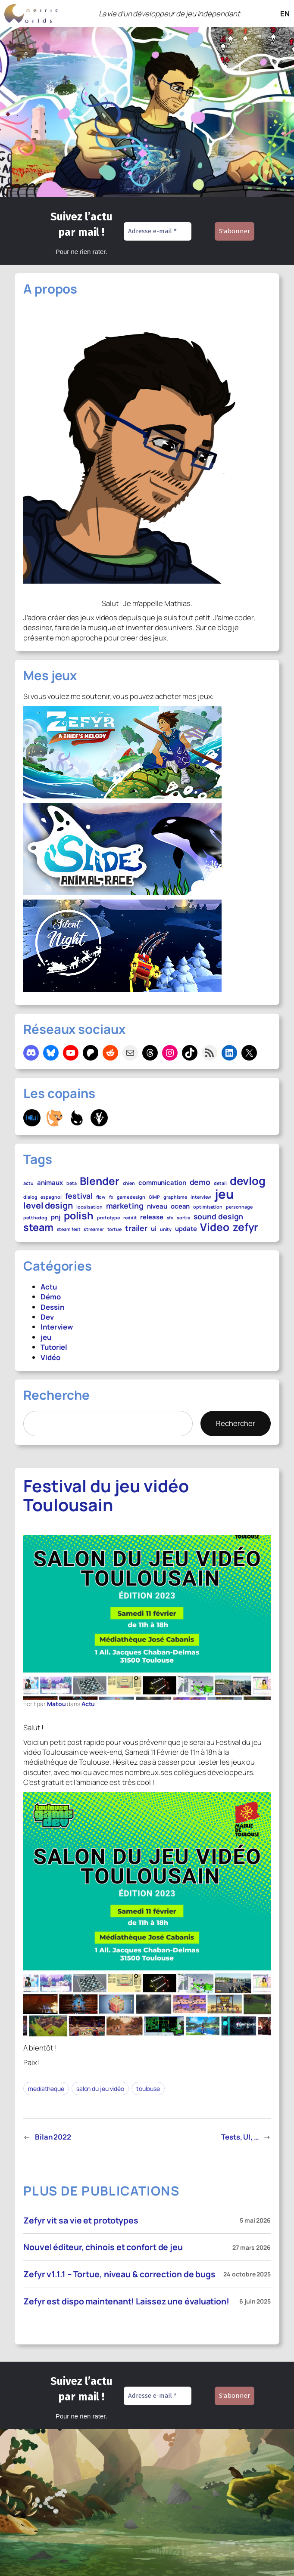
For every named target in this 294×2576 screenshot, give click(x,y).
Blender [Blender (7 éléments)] (99, 1181)
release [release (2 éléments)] (151, 1216)
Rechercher (235, 1423)
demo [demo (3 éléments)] (200, 1182)
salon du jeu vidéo (100, 2088)
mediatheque (46, 2088)
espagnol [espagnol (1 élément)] (51, 1197)
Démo (51, 1297)
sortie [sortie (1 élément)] (183, 1218)
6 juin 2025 (255, 2301)
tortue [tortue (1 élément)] (114, 1229)
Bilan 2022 (53, 2137)
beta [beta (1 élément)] (71, 1183)
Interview (57, 1327)
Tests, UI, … (240, 2137)
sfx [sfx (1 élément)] (170, 1218)
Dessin (52, 1307)
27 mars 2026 (251, 2247)
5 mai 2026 (255, 2220)
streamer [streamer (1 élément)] (93, 1229)
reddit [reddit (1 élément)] (130, 1218)
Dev (47, 1317)
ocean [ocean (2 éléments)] (180, 1206)
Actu (49, 1287)
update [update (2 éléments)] (186, 1228)
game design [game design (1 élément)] (131, 1197)
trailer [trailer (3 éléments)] (136, 1228)
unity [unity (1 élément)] (166, 1229)
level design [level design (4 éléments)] (48, 1205)
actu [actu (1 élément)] (28, 1183)
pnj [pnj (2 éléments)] (55, 1216)
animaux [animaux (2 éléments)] (50, 1182)
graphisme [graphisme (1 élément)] (175, 1197)
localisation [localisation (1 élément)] (89, 1207)
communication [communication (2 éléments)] (162, 1182)
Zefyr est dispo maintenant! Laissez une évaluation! (126, 2301)
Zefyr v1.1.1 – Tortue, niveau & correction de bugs (119, 2274)
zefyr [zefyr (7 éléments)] (246, 1227)
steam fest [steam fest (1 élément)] (69, 1229)
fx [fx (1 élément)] (111, 1197)
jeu (46, 1337)
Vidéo (50, 1357)
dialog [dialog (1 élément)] (30, 1197)
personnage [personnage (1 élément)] (239, 1207)
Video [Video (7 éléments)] (214, 1227)
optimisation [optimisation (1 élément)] (207, 1207)
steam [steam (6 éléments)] (38, 1227)
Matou (56, 1704)
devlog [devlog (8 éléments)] (247, 1181)
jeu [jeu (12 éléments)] (224, 1194)
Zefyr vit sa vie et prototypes (80, 2220)
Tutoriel (54, 1347)
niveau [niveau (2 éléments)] (157, 1206)
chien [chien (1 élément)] (129, 1183)
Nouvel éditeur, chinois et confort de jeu (103, 2247)
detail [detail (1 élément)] (220, 1183)
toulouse (148, 2088)
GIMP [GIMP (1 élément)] (154, 1197)
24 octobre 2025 (247, 2274)
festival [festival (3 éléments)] (79, 1196)
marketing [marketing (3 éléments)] (125, 1206)
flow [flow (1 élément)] (101, 1197)
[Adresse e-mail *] (157, 231)
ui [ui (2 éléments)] (153, 1228)
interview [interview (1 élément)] (201, 1197)
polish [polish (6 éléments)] (79, 1216)
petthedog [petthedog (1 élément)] (35, 1218)
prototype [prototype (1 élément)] (108, 1218)
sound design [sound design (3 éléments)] (219, 1216)
